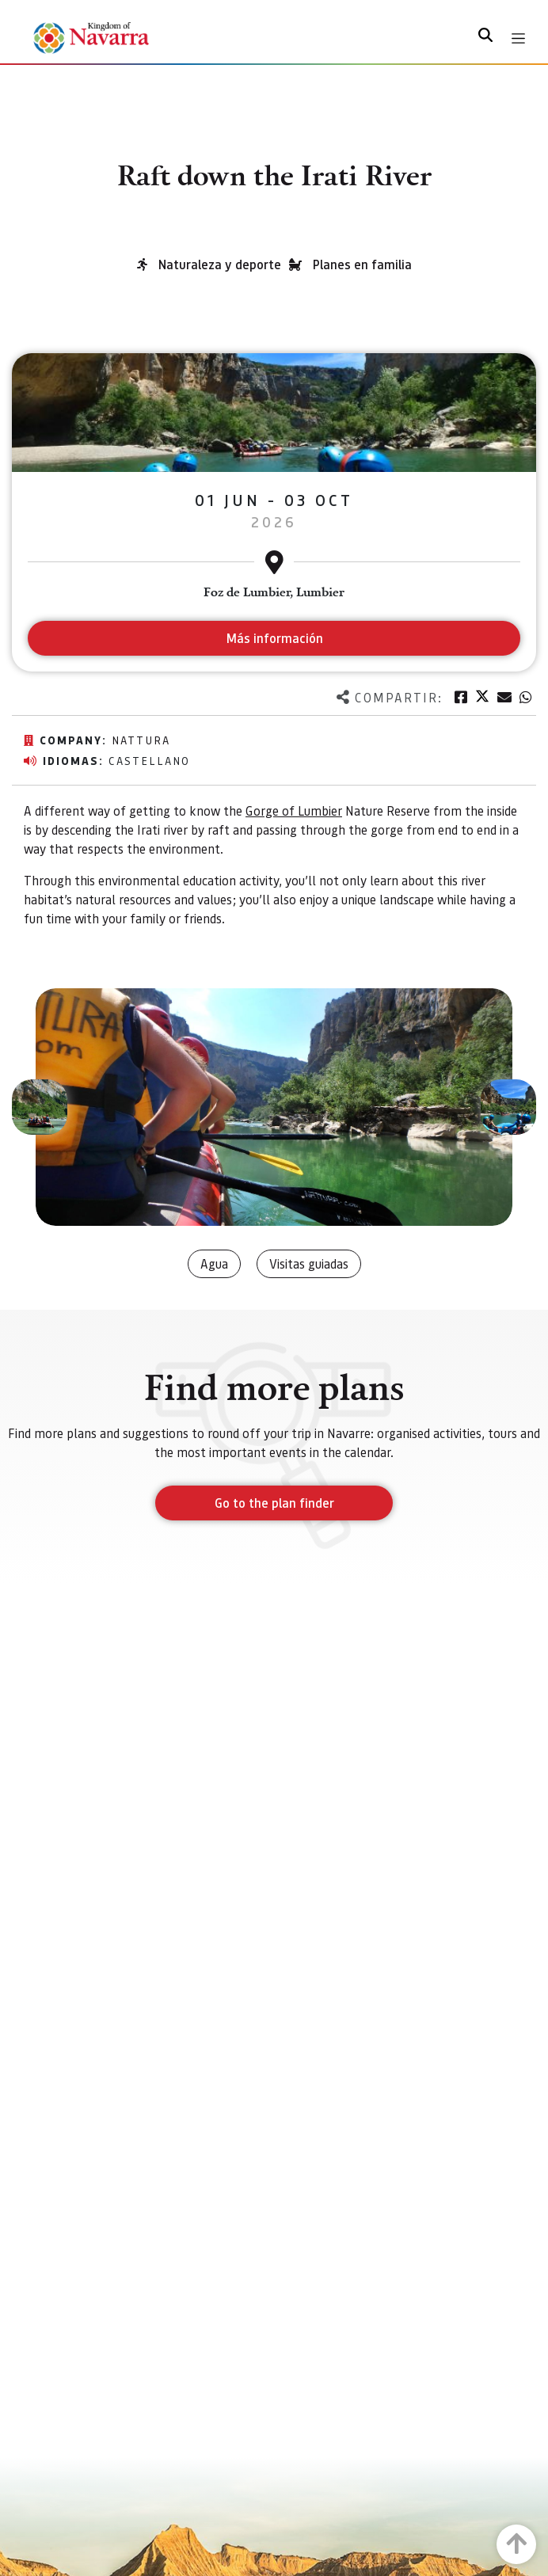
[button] (39, 1107)
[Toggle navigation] (518, 38)
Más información (274, 638)
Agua (214, 1263)
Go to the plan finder (274, 1502)
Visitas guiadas (308, 1263)
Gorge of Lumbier (293, 810)
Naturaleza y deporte (219, 264)
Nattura (141, 739)
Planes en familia (362, 264)
